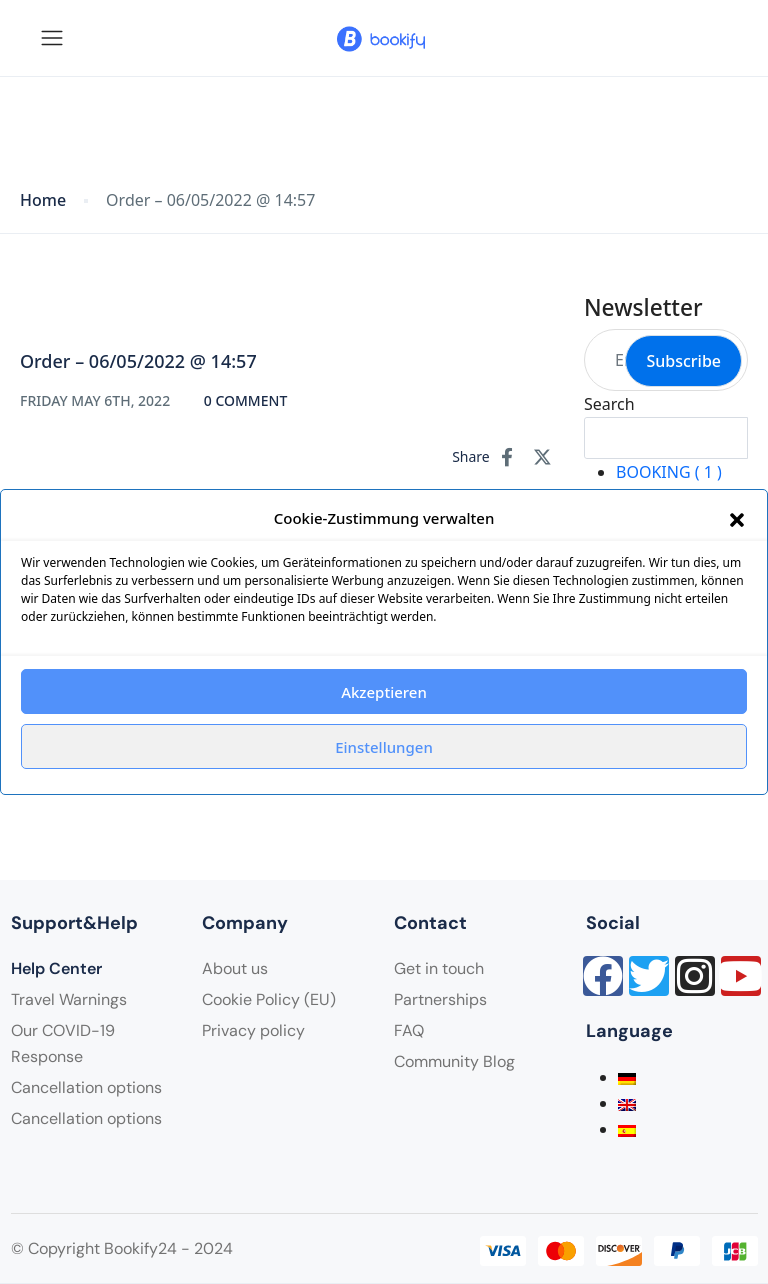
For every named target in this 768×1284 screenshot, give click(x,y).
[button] (737, 518)
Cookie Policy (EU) (269, 999)
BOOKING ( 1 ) (669, 472)
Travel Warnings (69, 999)
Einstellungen (384, 747)
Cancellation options (86, 1087)
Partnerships (440, 999)
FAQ (409, 1030)
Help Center (56, 968)
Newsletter (643, 307)
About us (235, 968)
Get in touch (439, 968)
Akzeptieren (384, 692)
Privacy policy (253, 1030)
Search (609, 404)
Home (43, 200)
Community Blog (454, 1061)
